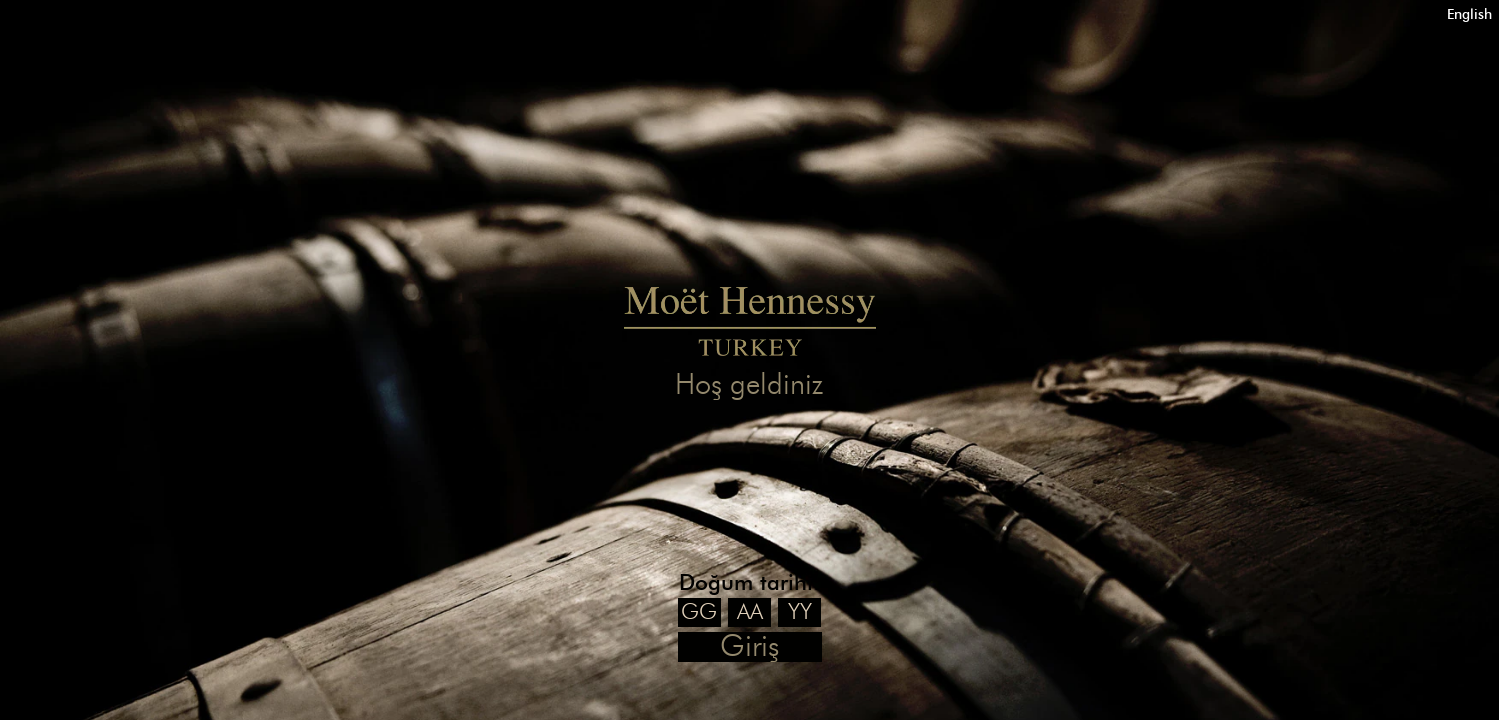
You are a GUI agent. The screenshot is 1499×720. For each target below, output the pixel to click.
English (1469, 14)
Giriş (749, 647)
